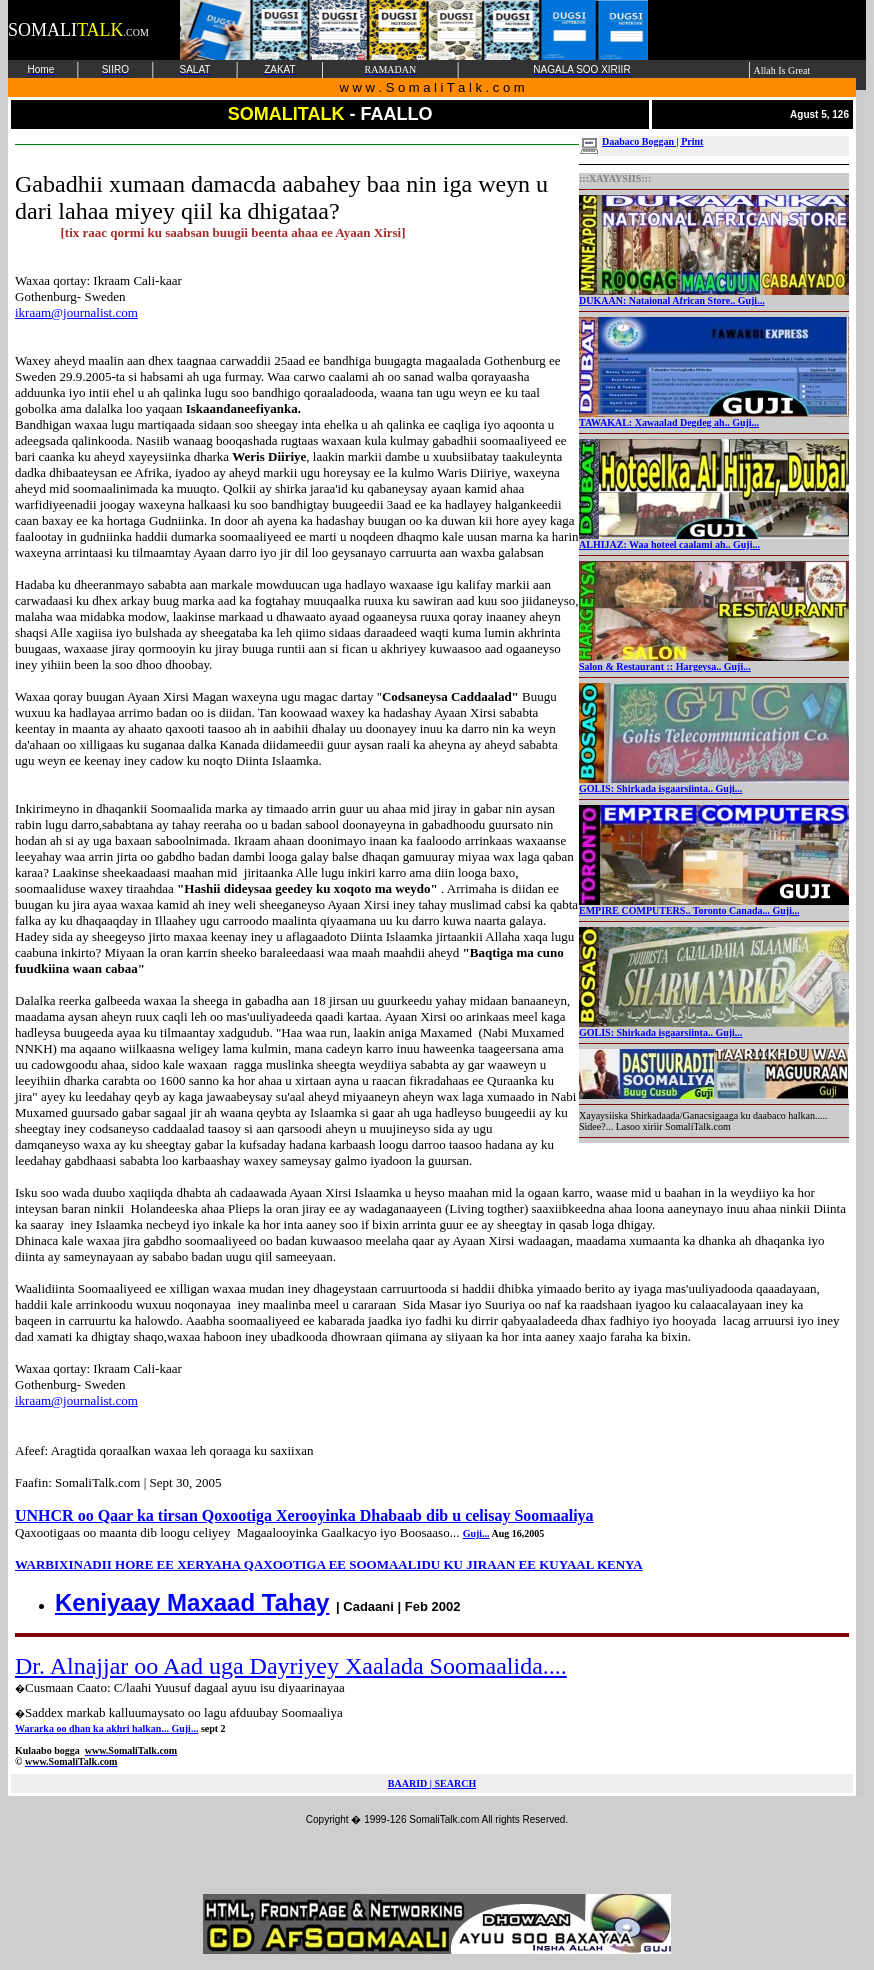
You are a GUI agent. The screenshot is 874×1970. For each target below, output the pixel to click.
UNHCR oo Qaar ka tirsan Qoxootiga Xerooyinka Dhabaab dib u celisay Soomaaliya (304, 1515)
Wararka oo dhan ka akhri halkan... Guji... (106, 1728)
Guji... (476, 1533)
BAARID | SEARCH (432, 1783)
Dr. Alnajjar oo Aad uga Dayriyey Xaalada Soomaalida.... (291, 1666)
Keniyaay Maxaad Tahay (192, 1602)
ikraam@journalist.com (76, 312)
